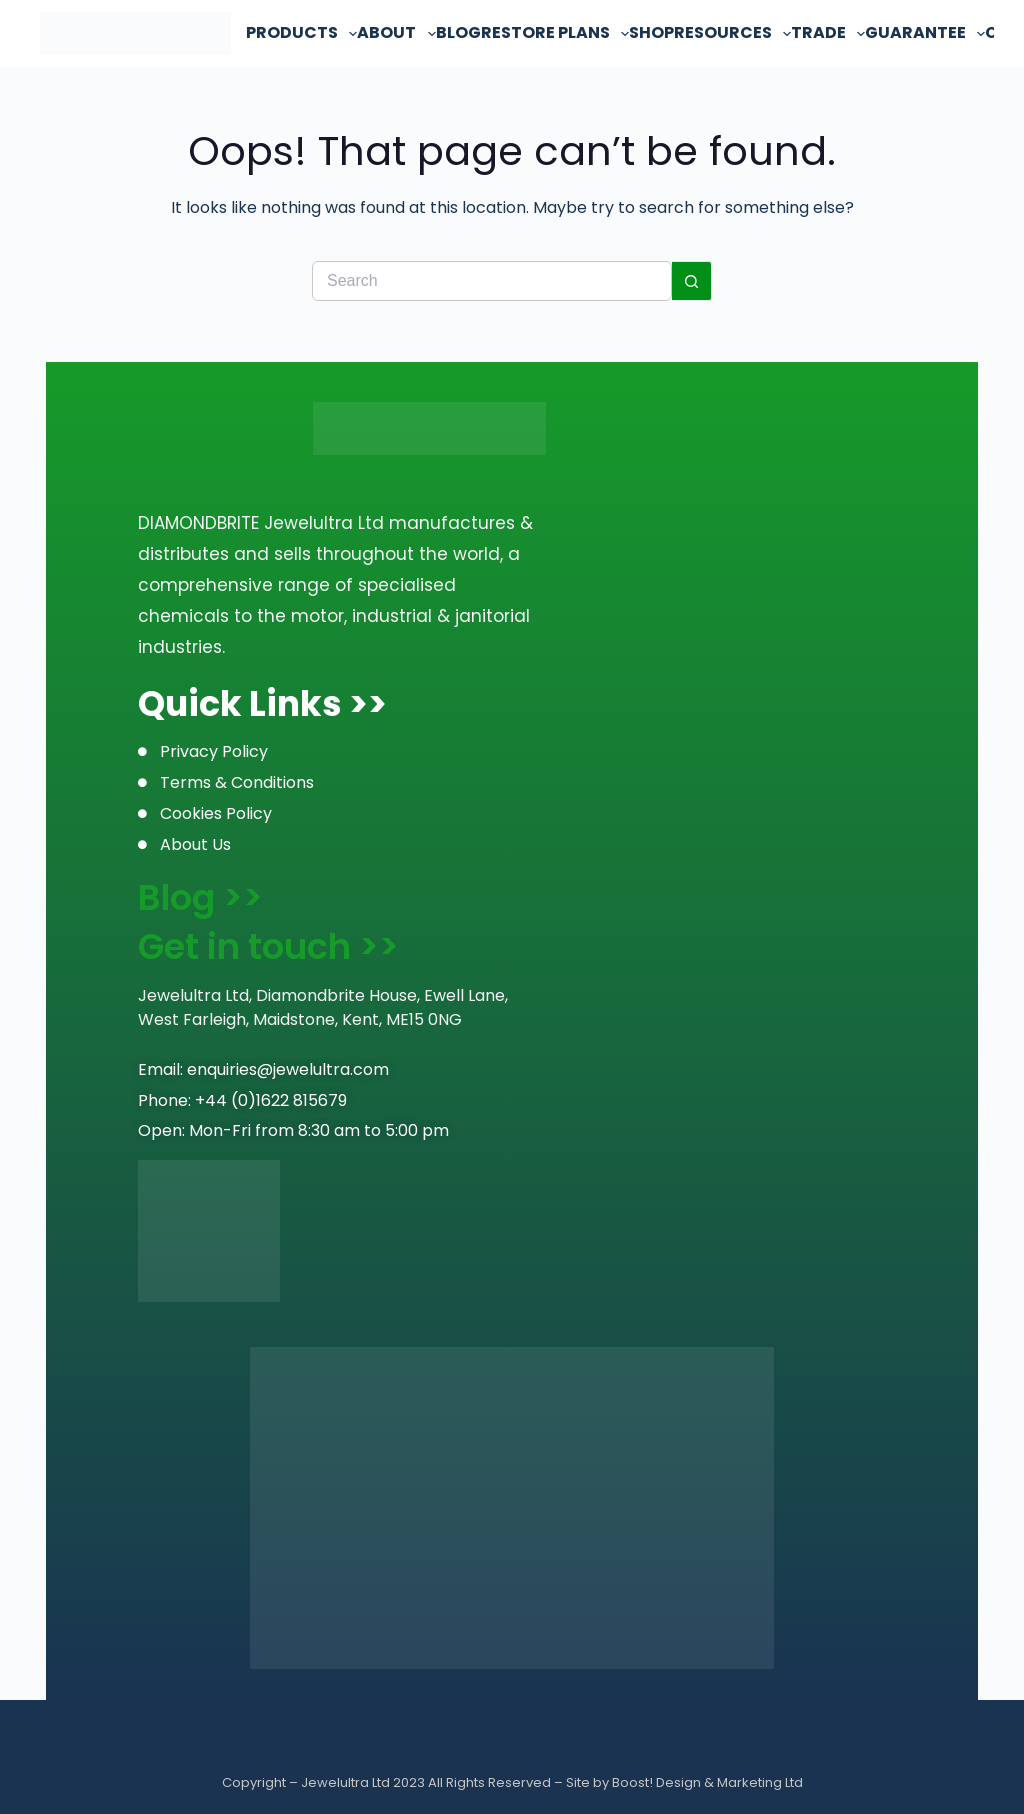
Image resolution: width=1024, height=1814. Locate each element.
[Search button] (692, 281)
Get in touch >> (268, 946)
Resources (732, 33)
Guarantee (925, 33)
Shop (651, 32)
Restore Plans (555, 33)
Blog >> (200, 897)
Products (301, 33)
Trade (828, 33)
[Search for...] (492, 281)
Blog (458, 32)
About (396, 33)
